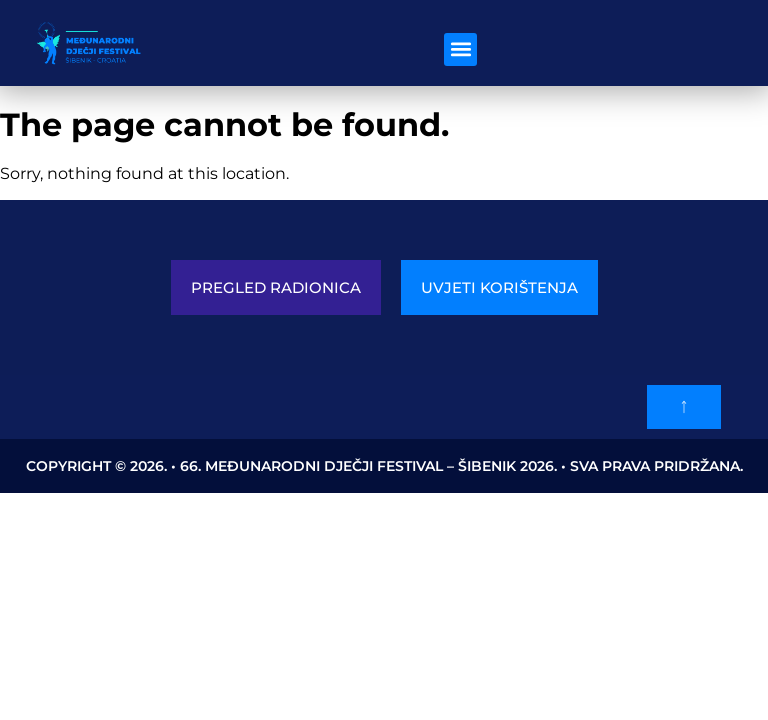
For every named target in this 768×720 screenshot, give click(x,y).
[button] (460, 49)
